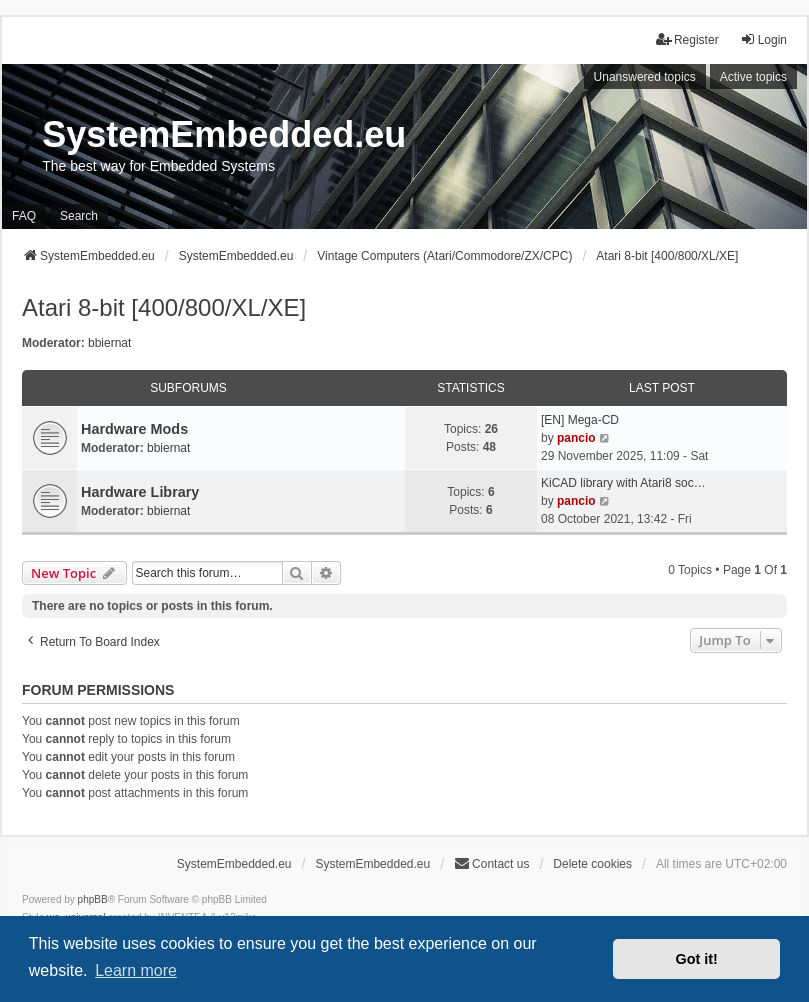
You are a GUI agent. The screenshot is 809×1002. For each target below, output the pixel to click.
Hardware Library (140, 492)
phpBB (93, 899)
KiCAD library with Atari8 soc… (623, 483)
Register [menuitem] (687, 39)
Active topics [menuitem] (753, 77)
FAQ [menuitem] (24, 216)
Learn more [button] (136, 970)
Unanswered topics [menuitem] (645, 77)
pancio (576, 438)
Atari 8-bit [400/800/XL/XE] (164, 307)
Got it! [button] (697, 959)
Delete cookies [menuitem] (592, 864)
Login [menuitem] (763, 39)
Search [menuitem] (79, 216)
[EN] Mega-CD (580, 420)
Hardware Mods (134, 429)
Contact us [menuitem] (491, 863)
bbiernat (109, 343)
